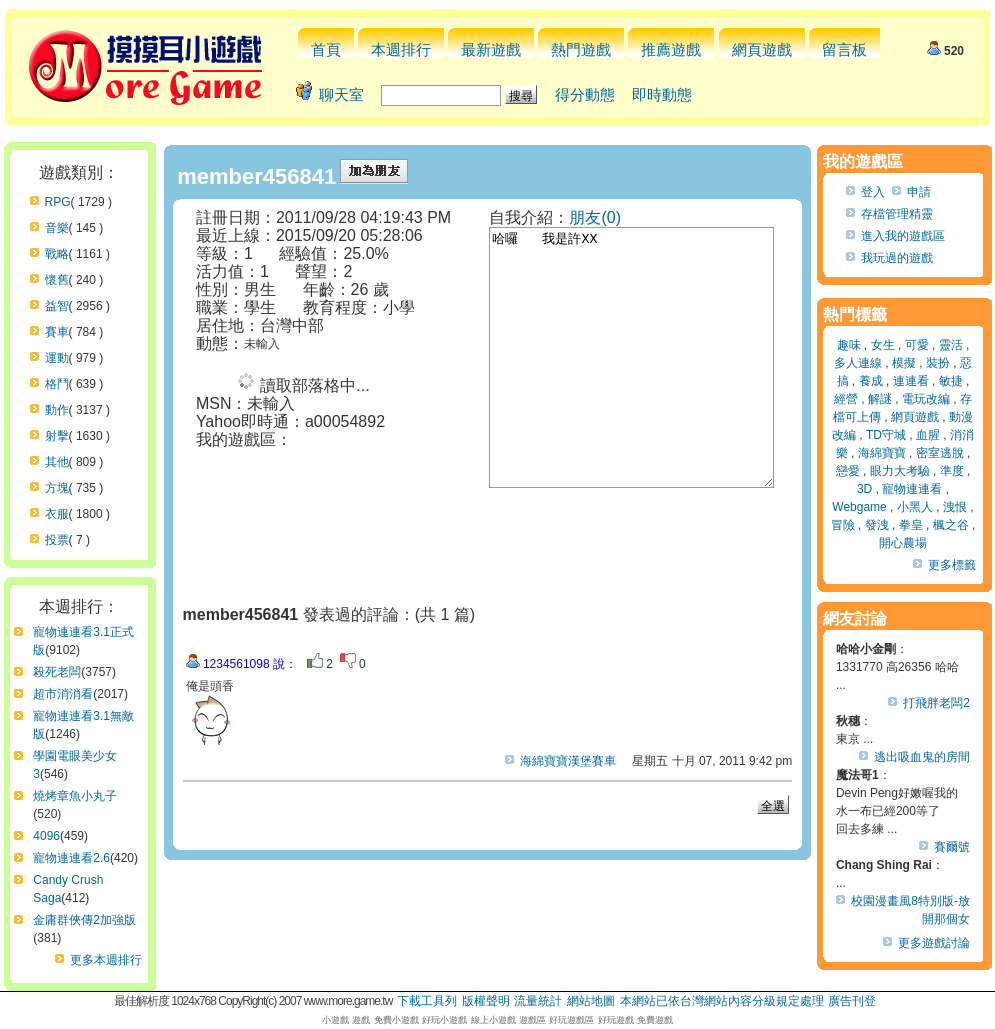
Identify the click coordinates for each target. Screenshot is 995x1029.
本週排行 (401, 49)
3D (864, 489)
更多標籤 (952, 565)
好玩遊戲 (616, 1020)
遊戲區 (532, 1020)
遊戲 (361, 1020)
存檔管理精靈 (897, 214)
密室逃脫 (940, 453)
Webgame (859, 507)
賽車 (57, 332)
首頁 (326, 49)
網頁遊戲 (762, 49)
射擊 (57, 436)
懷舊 (57, 280)
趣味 (849, 345)
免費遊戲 (655, 1020)
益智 (57, 306)
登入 (873, 192)
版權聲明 (486, 1001)
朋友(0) (595, 217)
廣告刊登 (852, 1001)
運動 (57, 358)
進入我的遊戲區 (903, 236)
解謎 (880, 399)
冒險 (843, 525)
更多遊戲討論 (934, 943)
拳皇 (911, 525)
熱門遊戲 (581, 49)
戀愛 (848, 471)
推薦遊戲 (671, 49)
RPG (58, 202)
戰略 (57, 254)
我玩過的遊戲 (897, 258)
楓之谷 (951, 525)
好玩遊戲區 (571, 1020)
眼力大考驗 (900, 471)
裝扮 (938, 363)
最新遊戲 (491, 49)
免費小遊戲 (396, 1020)
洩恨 (955, 507)
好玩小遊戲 (444, 1020)
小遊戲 (335, 1020)
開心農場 (903, 543)
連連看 (911, 381)
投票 (57, 540)
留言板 (844, 49)
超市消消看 (63, 694)
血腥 (928, 435)
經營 (846, 399)
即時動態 (662, 94)
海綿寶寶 (882, 453)
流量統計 (538, 1001)
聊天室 (341, 94)
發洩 (877, 525)
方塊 (57, 488)
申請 (919, 192)
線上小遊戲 (493, 1020)
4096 (46, 836)
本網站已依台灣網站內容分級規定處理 (722, 1001)
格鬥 (57, 384)
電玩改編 (926, 399)
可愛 (917, 345)
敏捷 (951, 381)
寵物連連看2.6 (71, 858)
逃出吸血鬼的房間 (922, 757)
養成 (871, 381)
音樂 (57, 228)
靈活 (951, 345)
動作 (57, 410)
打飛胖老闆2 (936, 703)
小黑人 (915, 507)
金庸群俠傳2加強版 (84, 920)
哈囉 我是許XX (648, 383)
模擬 (904, 363)
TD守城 (886, 435)
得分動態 (585, 94)
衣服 (57, 514)
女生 (883, 345)
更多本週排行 (106, 960)
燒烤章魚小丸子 (75, 796)
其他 (57, 462)
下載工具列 (427, 1001)
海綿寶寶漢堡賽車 (568, 761)
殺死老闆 (57, 672)
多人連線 (858, 363)
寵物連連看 (912, 489)
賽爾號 (952, 847)
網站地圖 (591, 1001)
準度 (952, 471)
